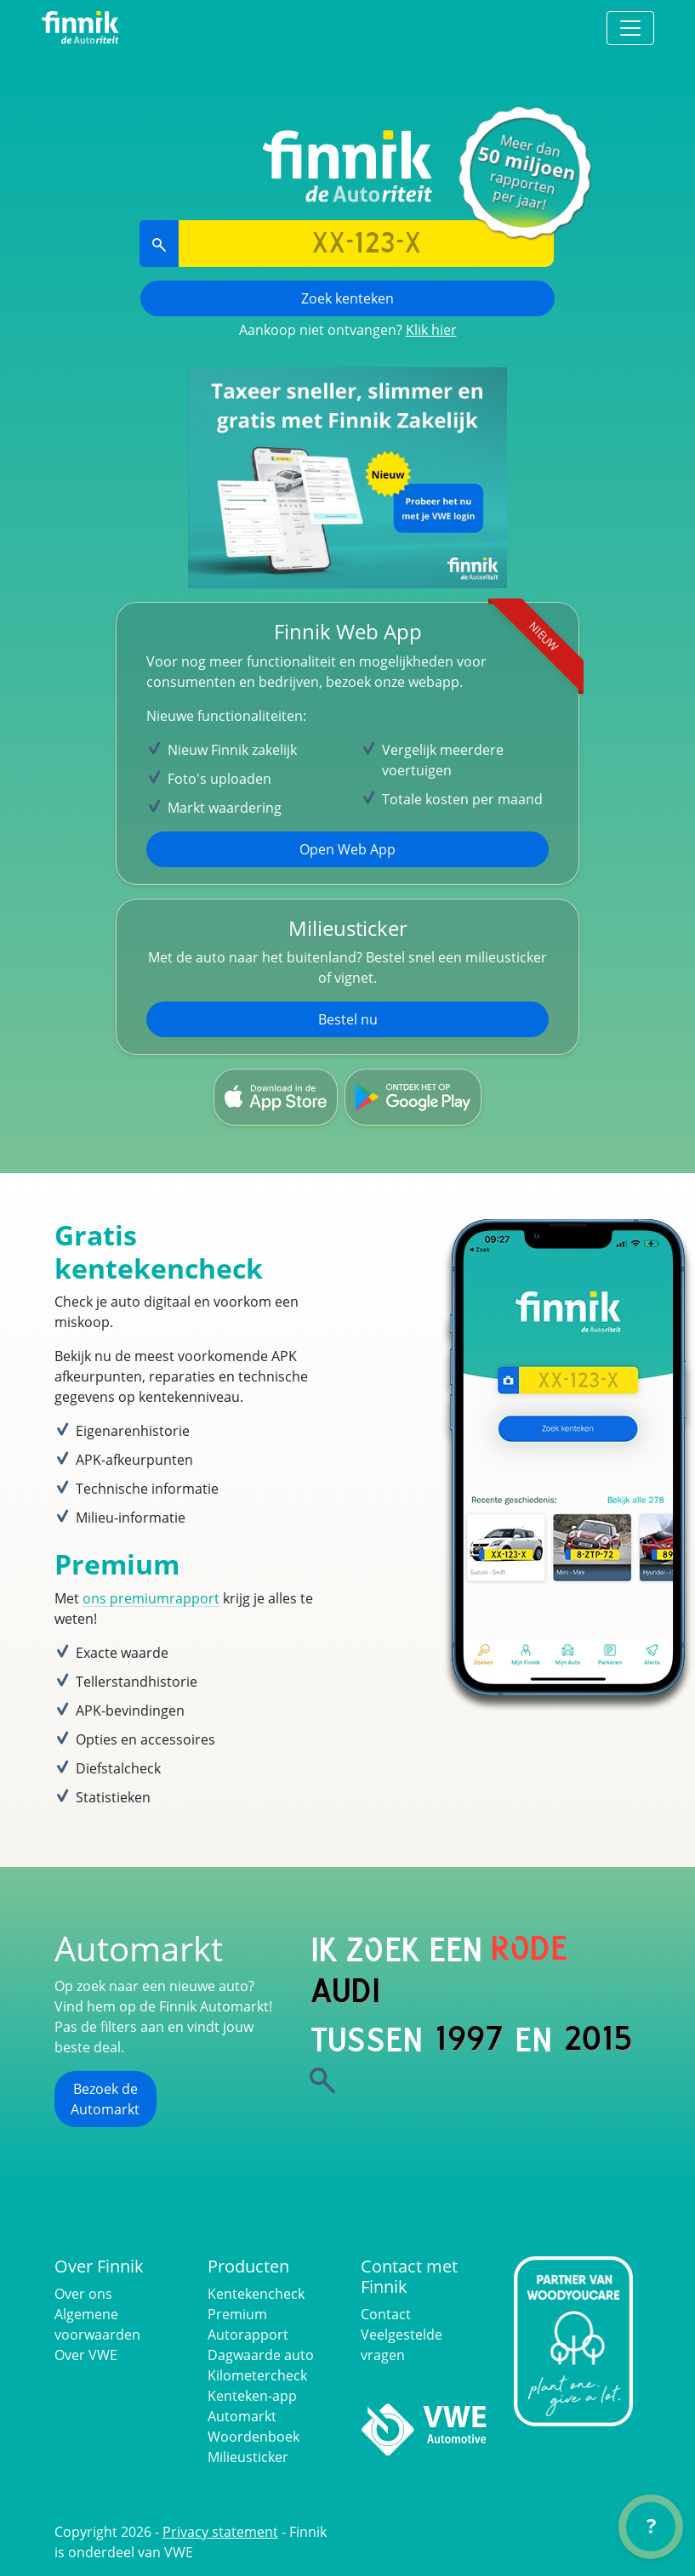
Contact (386, 2314)
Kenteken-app (252, 2395)
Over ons (83, 2293)
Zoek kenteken (347, 298)
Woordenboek (253, 2436)
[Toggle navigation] (630, 28)
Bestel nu (348, 1019)
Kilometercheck (257, 2375)
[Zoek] (322, 2080)
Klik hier (431, 330)
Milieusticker (248, 2457)
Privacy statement (220, 2531)
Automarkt (242, 2416)
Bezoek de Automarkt (105, 2099)
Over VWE (85, 2355)
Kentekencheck (256, 2293)
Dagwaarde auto (261, 2355)
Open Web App (347, 849)
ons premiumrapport (151, 1598)
